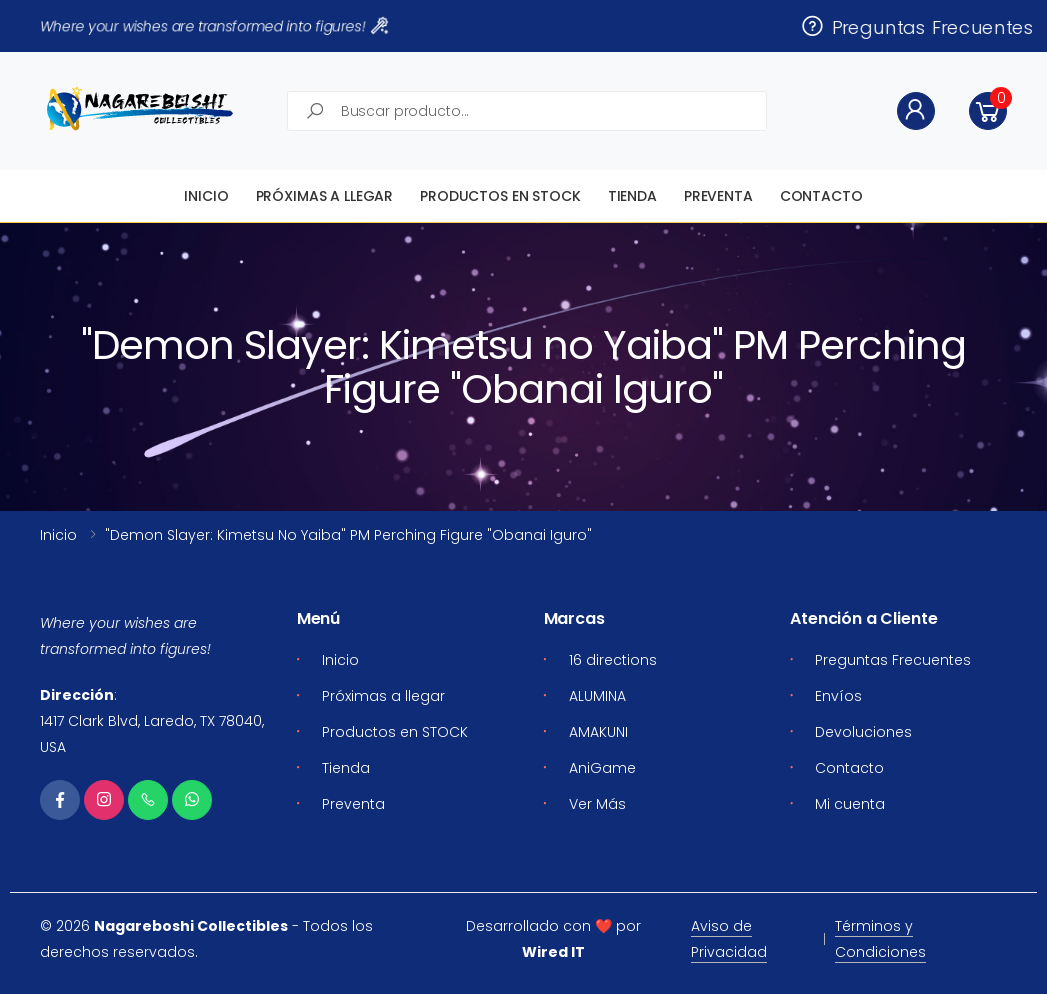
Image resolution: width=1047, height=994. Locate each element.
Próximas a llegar (325, 196)
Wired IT (553, 952)
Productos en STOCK (500, 196)
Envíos (838, 696)
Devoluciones (863, 732)
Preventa (718, 196)
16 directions (613, 660)
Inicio (206, 196)
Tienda (632, 196)
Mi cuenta (850, 804)
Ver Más (597, 804)
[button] (988, 111)
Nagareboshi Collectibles (191, 926)
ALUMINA (597, 696)
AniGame (602, 768)
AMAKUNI (598, 732)
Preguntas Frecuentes (916, 26)
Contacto (821, 196)
